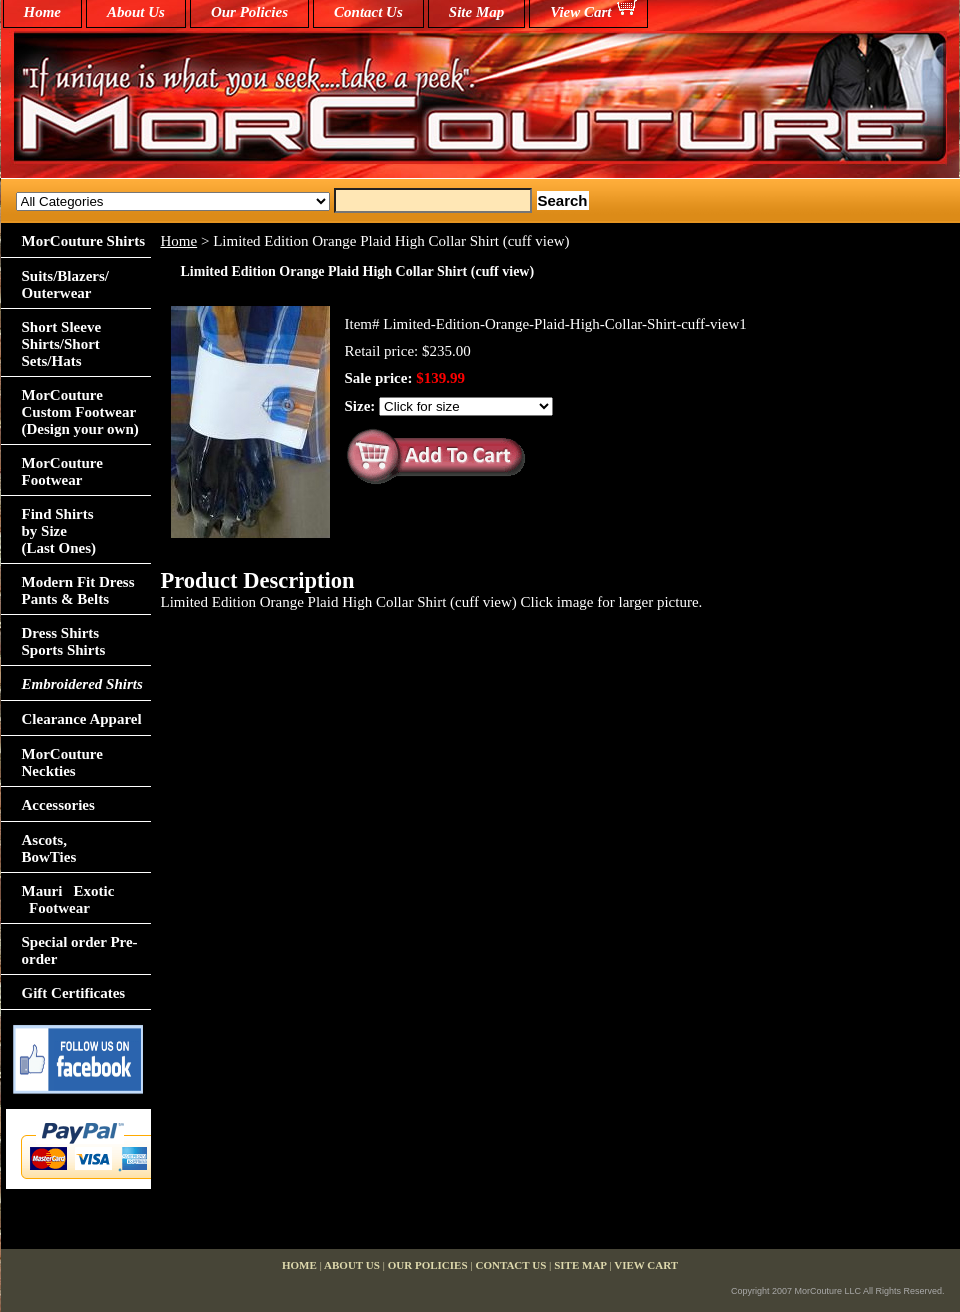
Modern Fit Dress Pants (78, 590)
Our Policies (249, 12)
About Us (136, 12)
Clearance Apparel (82, 719)
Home (179, 241)
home (43, 12)
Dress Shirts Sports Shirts (64, 641)
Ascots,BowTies (49, 848)
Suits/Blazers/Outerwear (66, 284)
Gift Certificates (74, 993)
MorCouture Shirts (83, 241)
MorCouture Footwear (62, 471)
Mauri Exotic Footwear (68, 899)
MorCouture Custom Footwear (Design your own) (80, 412)
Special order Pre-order (80, 950)
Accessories (58, 805)
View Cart (580, 12)
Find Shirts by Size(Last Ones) (59, 531)
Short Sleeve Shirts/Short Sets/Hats (62, 344)
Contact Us (368, 12)
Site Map (476, 12)
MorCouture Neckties (62, 762)
